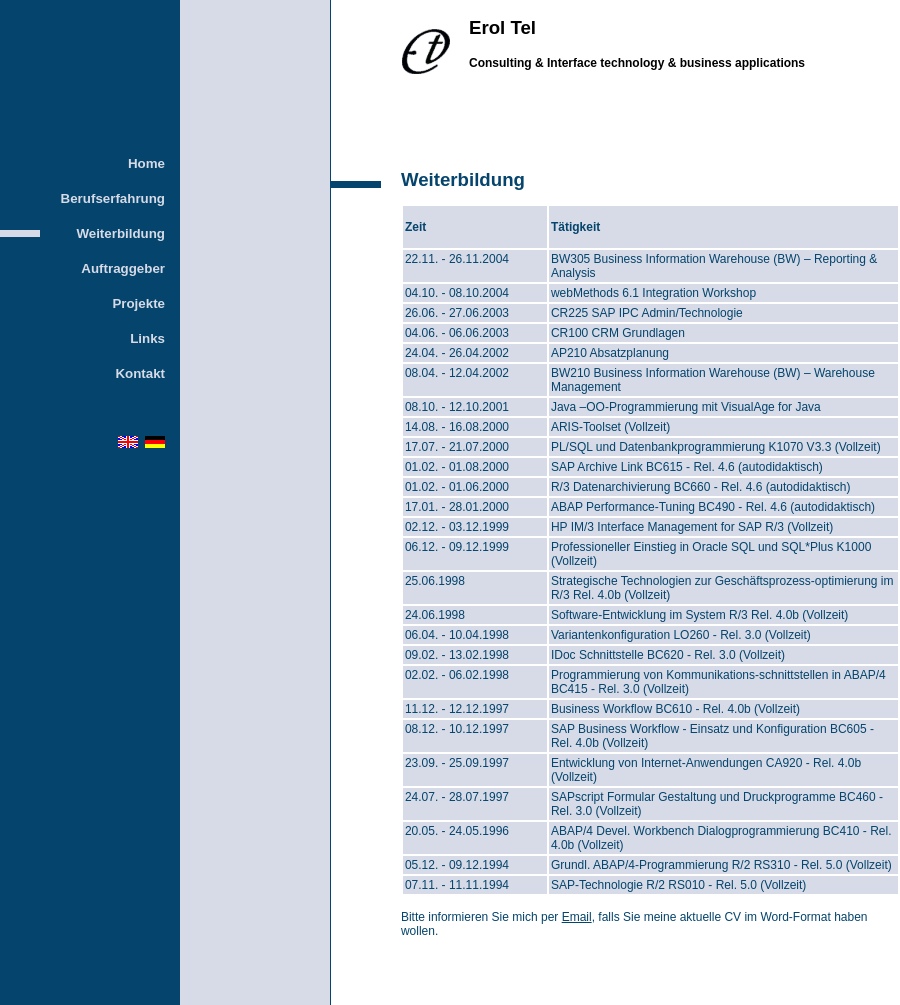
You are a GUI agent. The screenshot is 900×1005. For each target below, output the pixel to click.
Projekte (138, 303)
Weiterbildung (120, 233)
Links (147, 338)
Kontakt (140, 373)
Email (577, 917)
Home (146, 163)
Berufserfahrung (113, 198)
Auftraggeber (123, 268)
